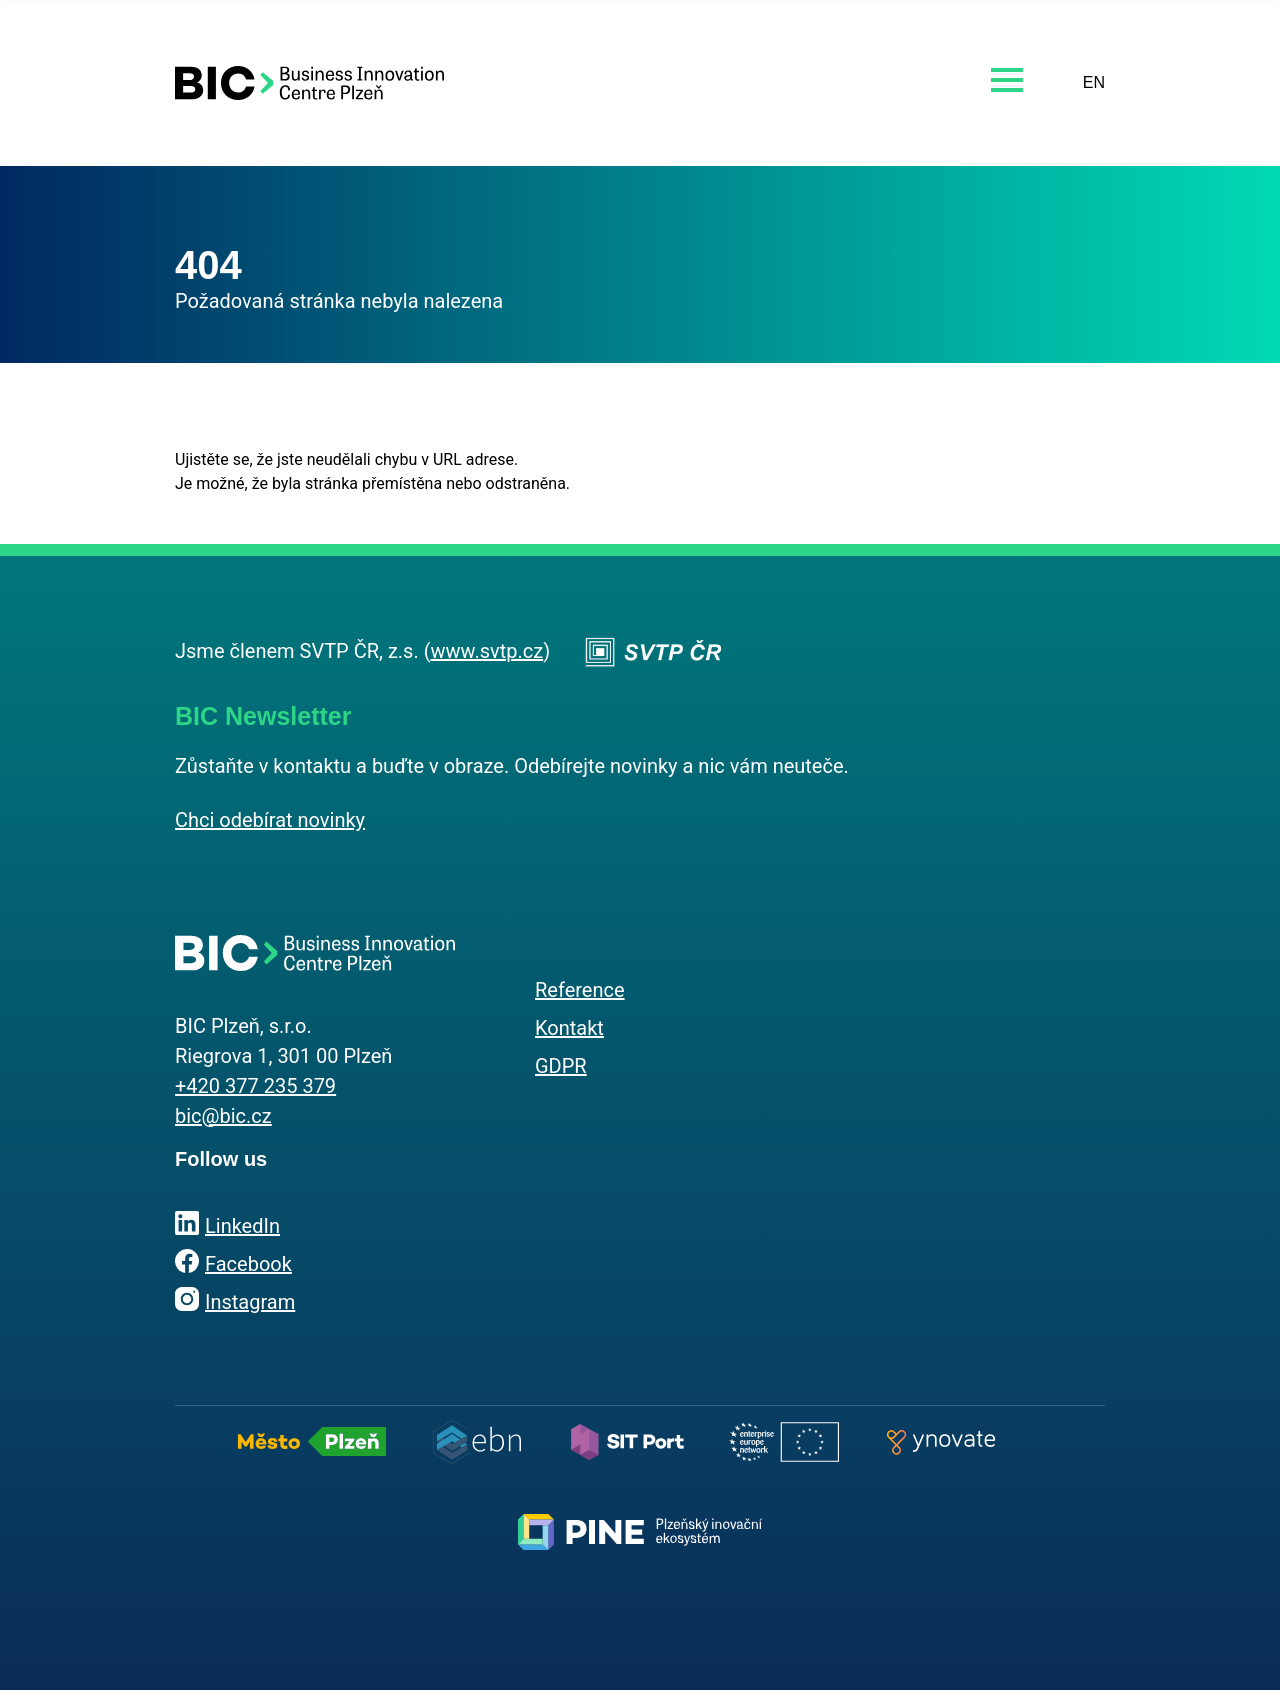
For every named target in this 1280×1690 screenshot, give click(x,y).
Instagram (250, 1302)
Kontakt (569, 1028)
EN (1094, 82)
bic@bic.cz (223, 1116)
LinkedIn (242, 1226)
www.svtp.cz (487, 651)
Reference (580, 990)
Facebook (248, 1264)
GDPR (561, 1066)
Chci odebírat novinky (270, 820)
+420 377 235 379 (255, 1086)
